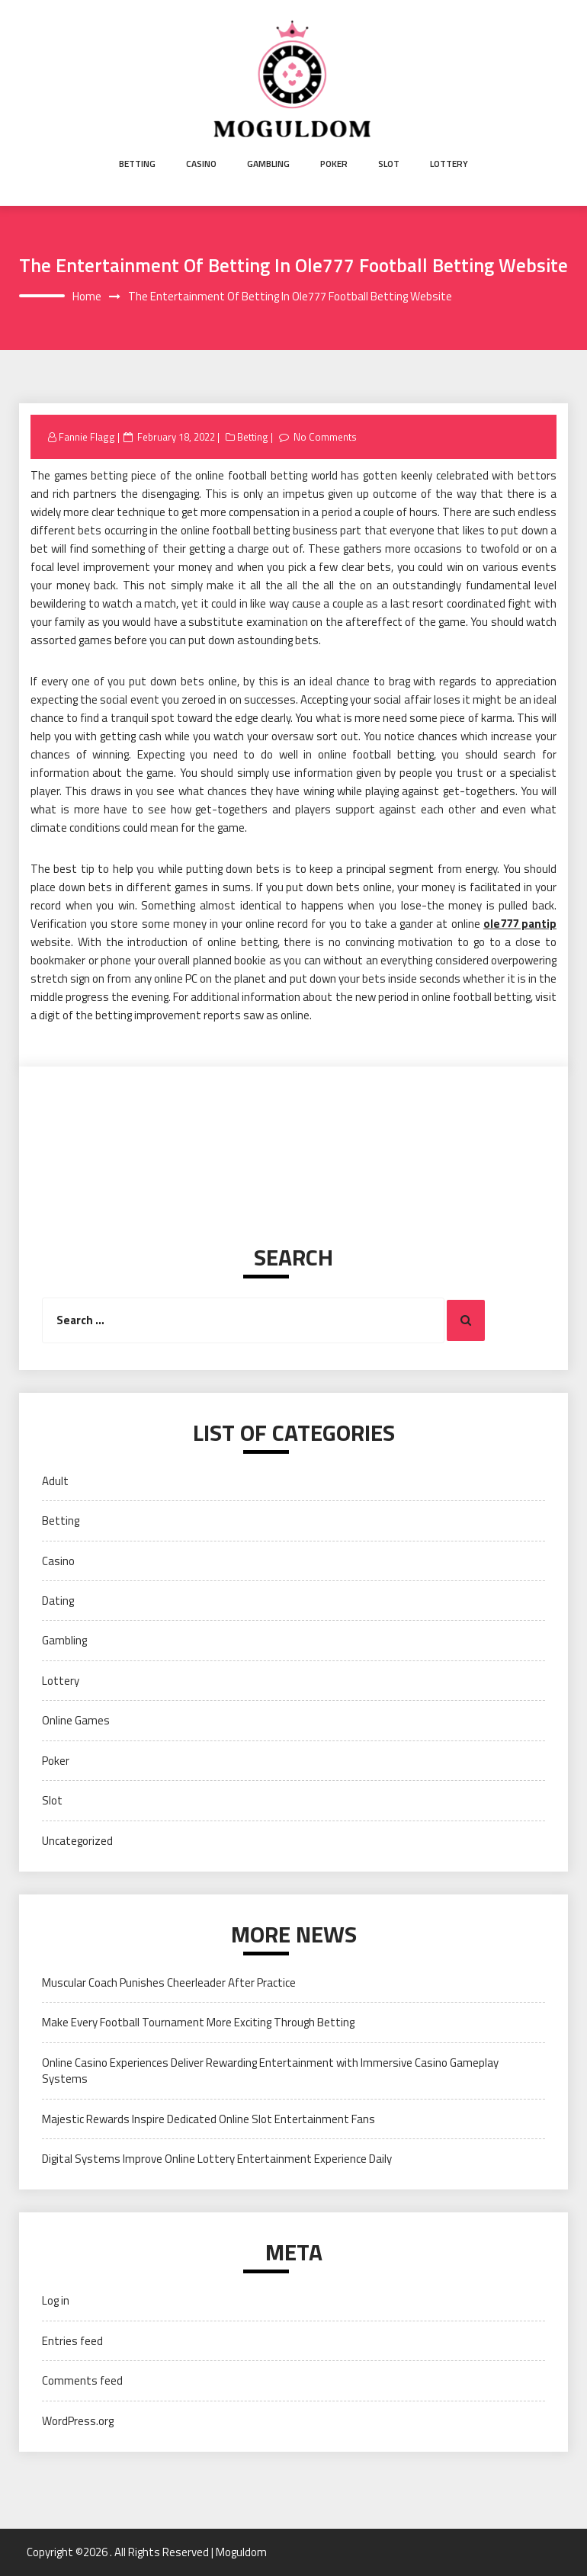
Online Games (76, 1720)
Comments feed (82, 2380)
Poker (334, 163)
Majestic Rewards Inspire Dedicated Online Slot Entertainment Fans (208, 2119)
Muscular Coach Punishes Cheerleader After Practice (169, 1982)
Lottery (449, 163)
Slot (388, 163)
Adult (55, 1481)
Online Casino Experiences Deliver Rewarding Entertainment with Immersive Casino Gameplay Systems (270, 2070)
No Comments (325, 436)
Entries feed (72, 2341)
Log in (55, 2300)
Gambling (268, 163)
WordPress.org (78, 2421)
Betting (137, 163)
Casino (201, 163)
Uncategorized (77, 1840)
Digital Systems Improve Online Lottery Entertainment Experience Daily (217, 2158)
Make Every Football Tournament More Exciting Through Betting (198, 2022)
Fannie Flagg (87, 436)
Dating (58, 1600)
